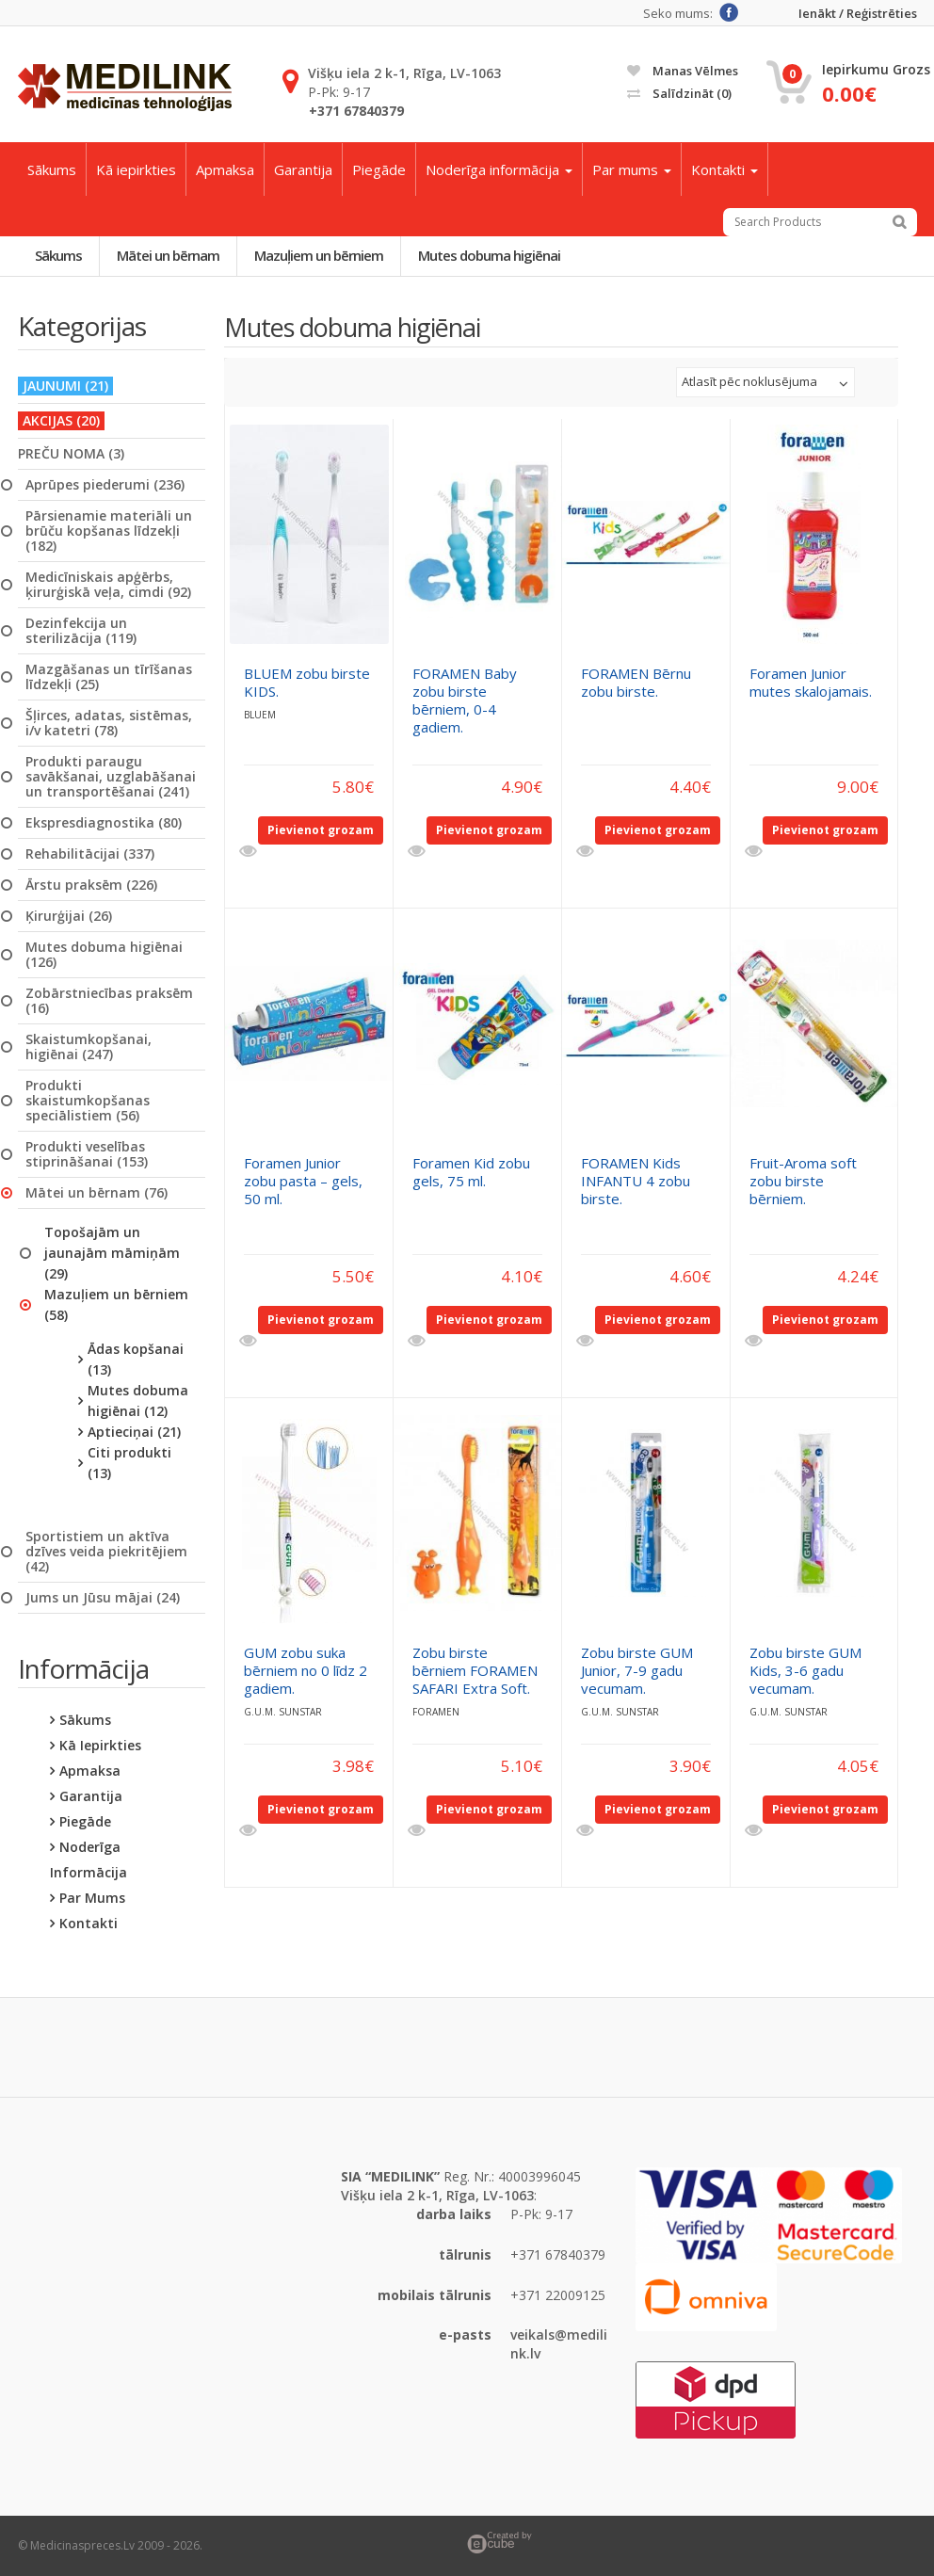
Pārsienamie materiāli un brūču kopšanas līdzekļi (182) (108, 531)
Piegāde (379, 169)
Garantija (303, 169)
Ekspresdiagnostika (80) (103, 822)
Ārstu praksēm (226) (91, 885)
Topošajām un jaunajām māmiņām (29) (112, 1252)
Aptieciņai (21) (134, 1432)
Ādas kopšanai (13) (136, 1359)
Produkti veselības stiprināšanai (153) (86, 1154)
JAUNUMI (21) (65, 385)
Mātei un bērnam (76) (96, 1192)
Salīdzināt (679, 93)
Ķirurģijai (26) (68, 916)
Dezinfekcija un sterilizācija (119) (81, 631)
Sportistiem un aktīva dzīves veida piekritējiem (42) (106, 1551)
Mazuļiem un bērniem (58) (116, 1304)
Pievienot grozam (320, 830)
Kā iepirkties (136, 169)
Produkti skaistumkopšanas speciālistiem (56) (87, 1100)
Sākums (51, 169)
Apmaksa (225, 169)
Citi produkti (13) (129, 1462)
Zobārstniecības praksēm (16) (109, 1001)
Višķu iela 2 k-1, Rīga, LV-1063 (404, 73)
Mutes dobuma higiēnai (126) (104, 955)
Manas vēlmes (682, 70)
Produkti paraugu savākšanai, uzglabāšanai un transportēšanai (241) (110, 776)
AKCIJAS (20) (61, 420)
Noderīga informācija (499, 169)
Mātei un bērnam (168, 255)
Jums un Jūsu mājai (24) (102, 1597)
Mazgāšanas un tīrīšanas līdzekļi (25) (108, 677)
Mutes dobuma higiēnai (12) (138, 1400)
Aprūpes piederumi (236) (105, 484)
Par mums (631, 169)
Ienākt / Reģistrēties (857, 14)
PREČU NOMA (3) (71, 453)
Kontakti (724, 169)
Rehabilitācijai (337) (89, 853)
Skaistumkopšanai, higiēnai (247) (88, 1047)
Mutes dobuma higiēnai (489, 255)
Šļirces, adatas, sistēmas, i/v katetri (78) (108, 723)
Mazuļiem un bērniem (318, 255)
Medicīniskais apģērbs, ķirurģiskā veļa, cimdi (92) (108, 585)
